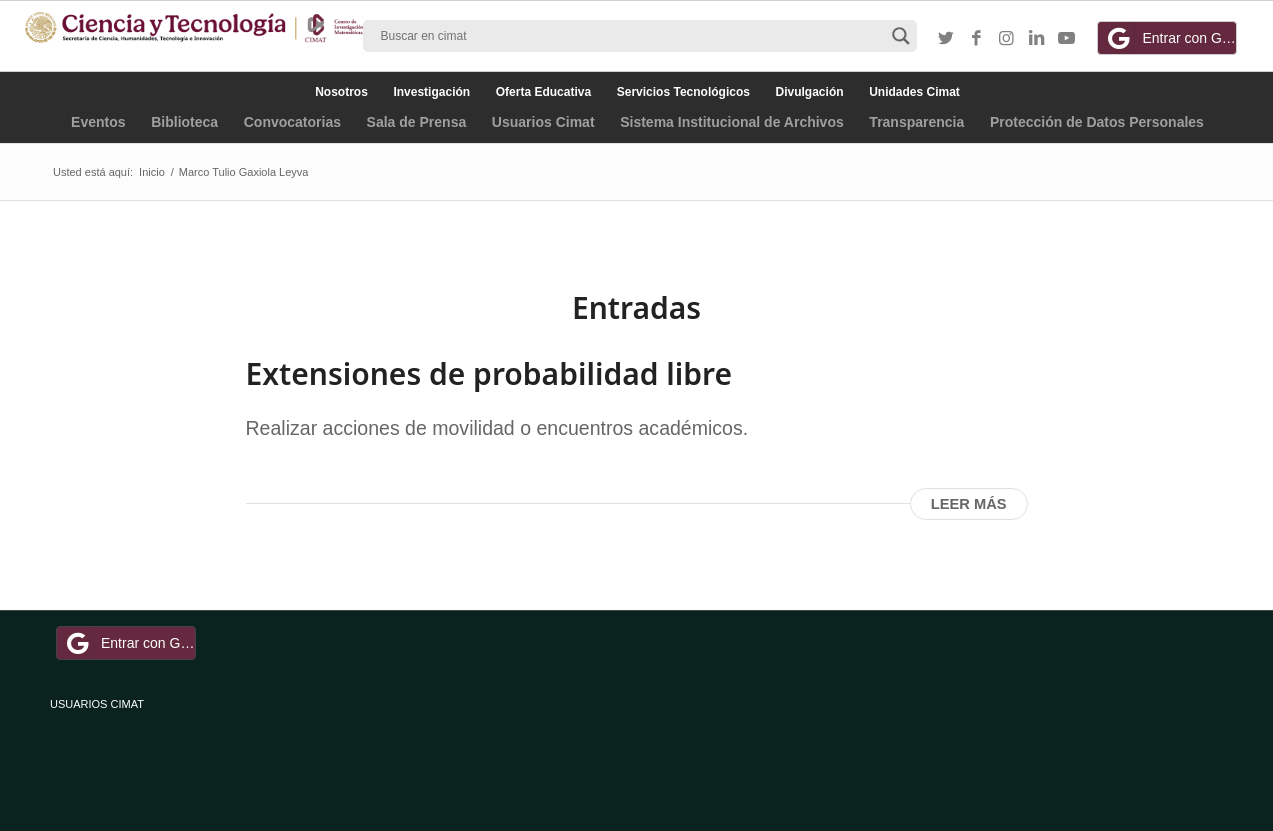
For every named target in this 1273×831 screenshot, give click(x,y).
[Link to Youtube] (1066, 39)
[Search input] (631, 36)
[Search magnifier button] (901, 36)
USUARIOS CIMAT (97, 704)
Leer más (969, 504)
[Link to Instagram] (1006, 39)
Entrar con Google (1170, 38)
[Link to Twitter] (946, 39)
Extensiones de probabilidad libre (489, 373)
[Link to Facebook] (976, 39)
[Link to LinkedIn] (1036, 39)
